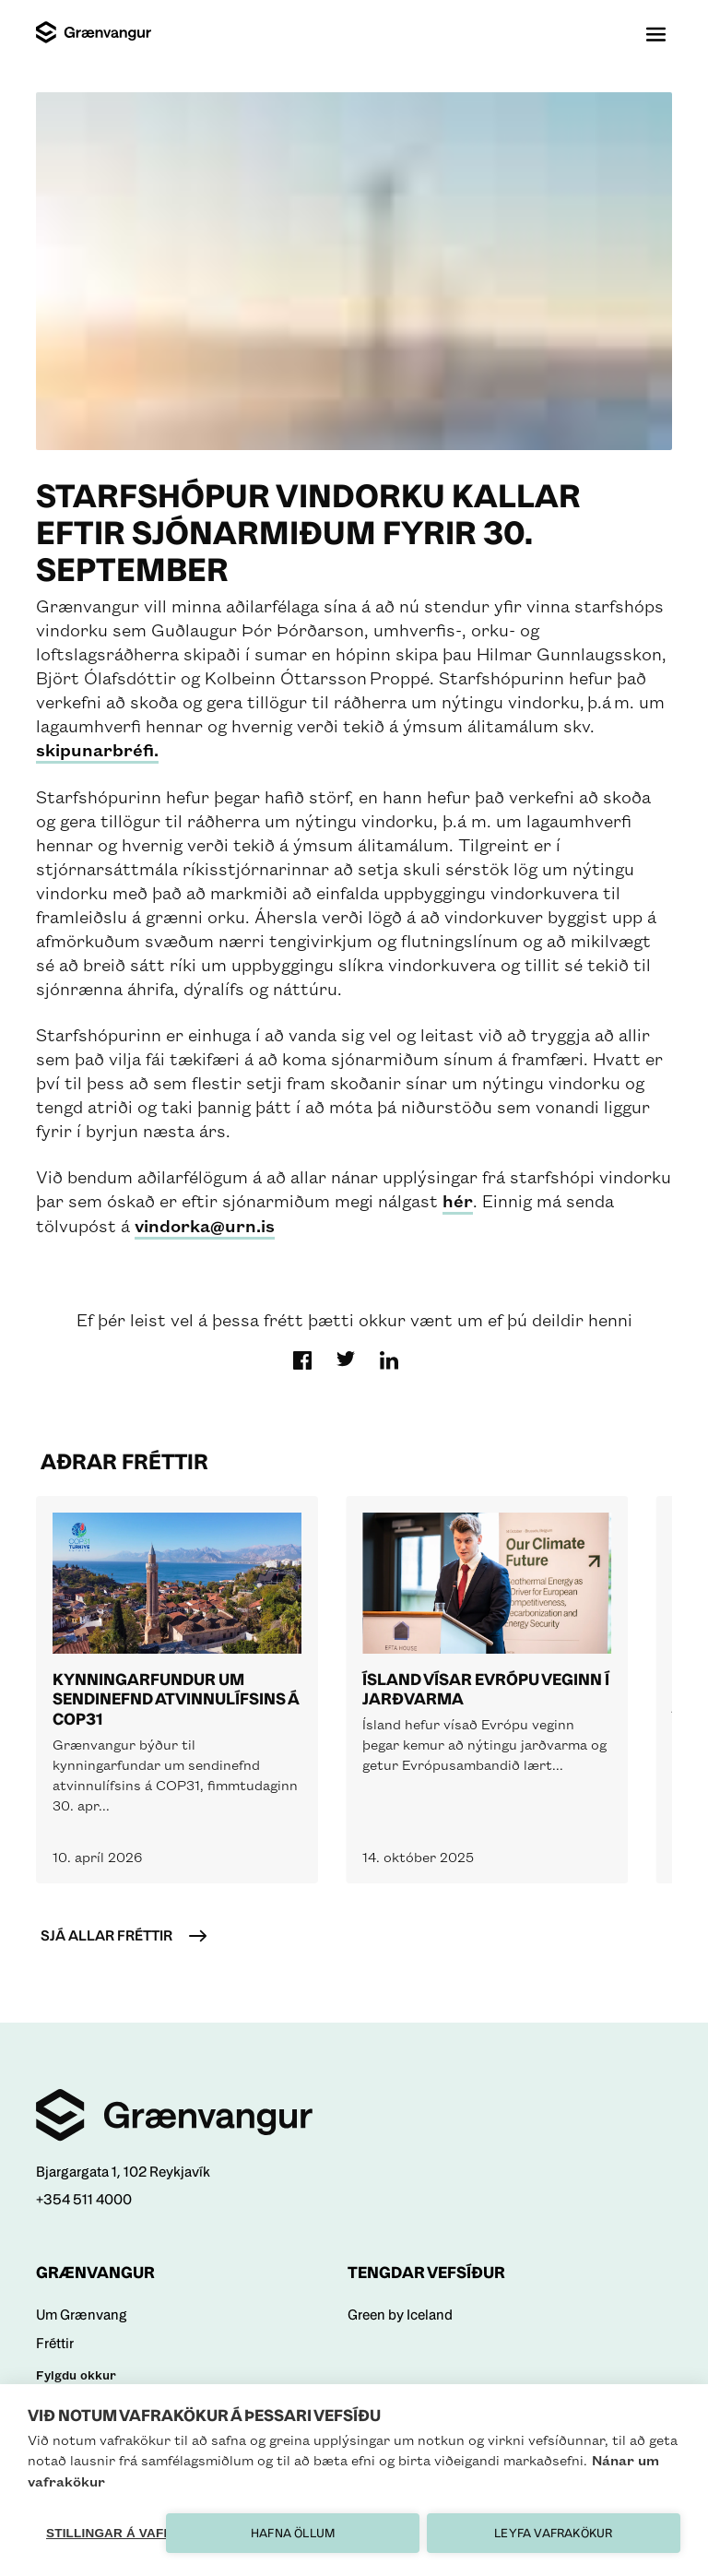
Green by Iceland (400, 2314)
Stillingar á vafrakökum (101, 2533)
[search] (302, 1360)
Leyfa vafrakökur (554, 2533)
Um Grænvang (81, 2314)
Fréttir (55, 2343)
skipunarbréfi (95, 749)
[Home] (347, 2115)
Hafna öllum (292, 2533)
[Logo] (50, 32)
